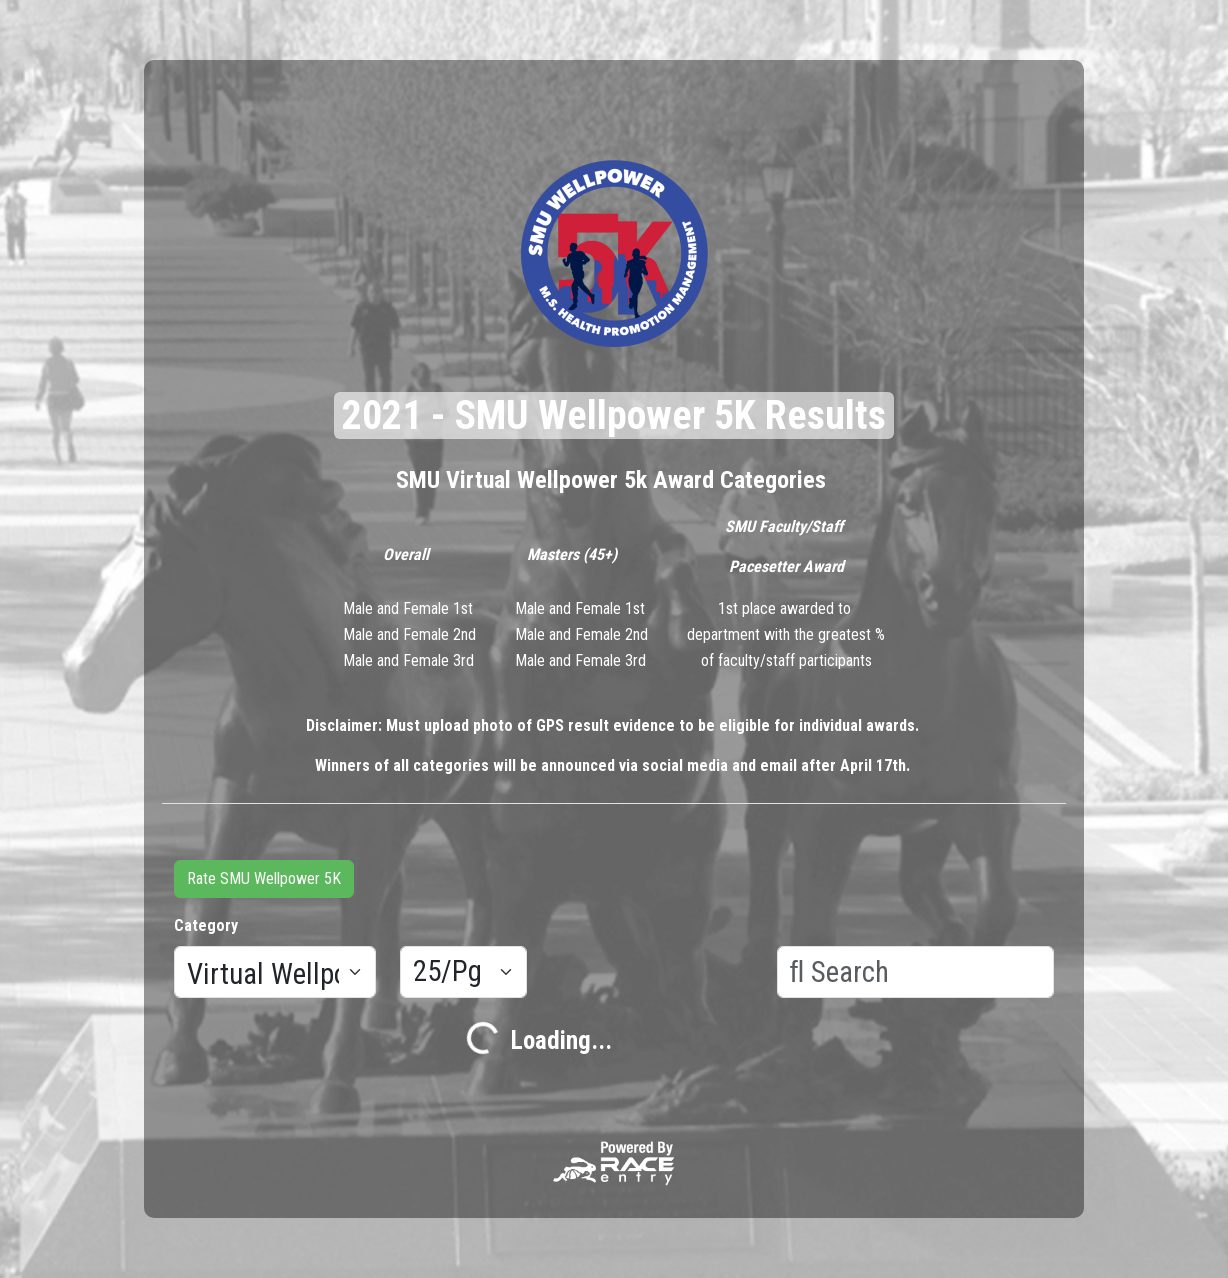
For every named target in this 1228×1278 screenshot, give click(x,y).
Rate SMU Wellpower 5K (264, 878)
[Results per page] (463, 972)
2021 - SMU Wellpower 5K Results (614, 415)
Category (206, 925)
